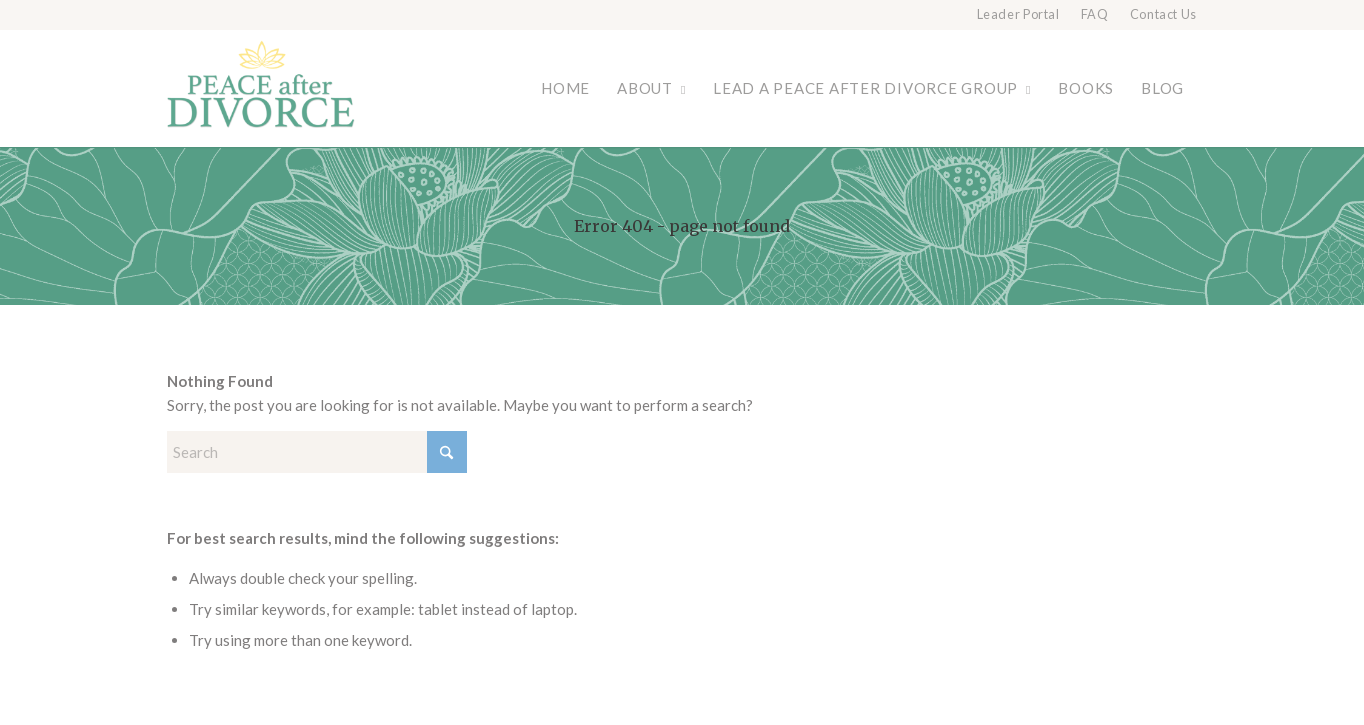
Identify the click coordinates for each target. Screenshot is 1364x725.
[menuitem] (1019, 15)
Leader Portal (1018, 14)
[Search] (317, 452)
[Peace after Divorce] (261, 88)
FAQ (1095, 14)
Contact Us (1163, 14)
